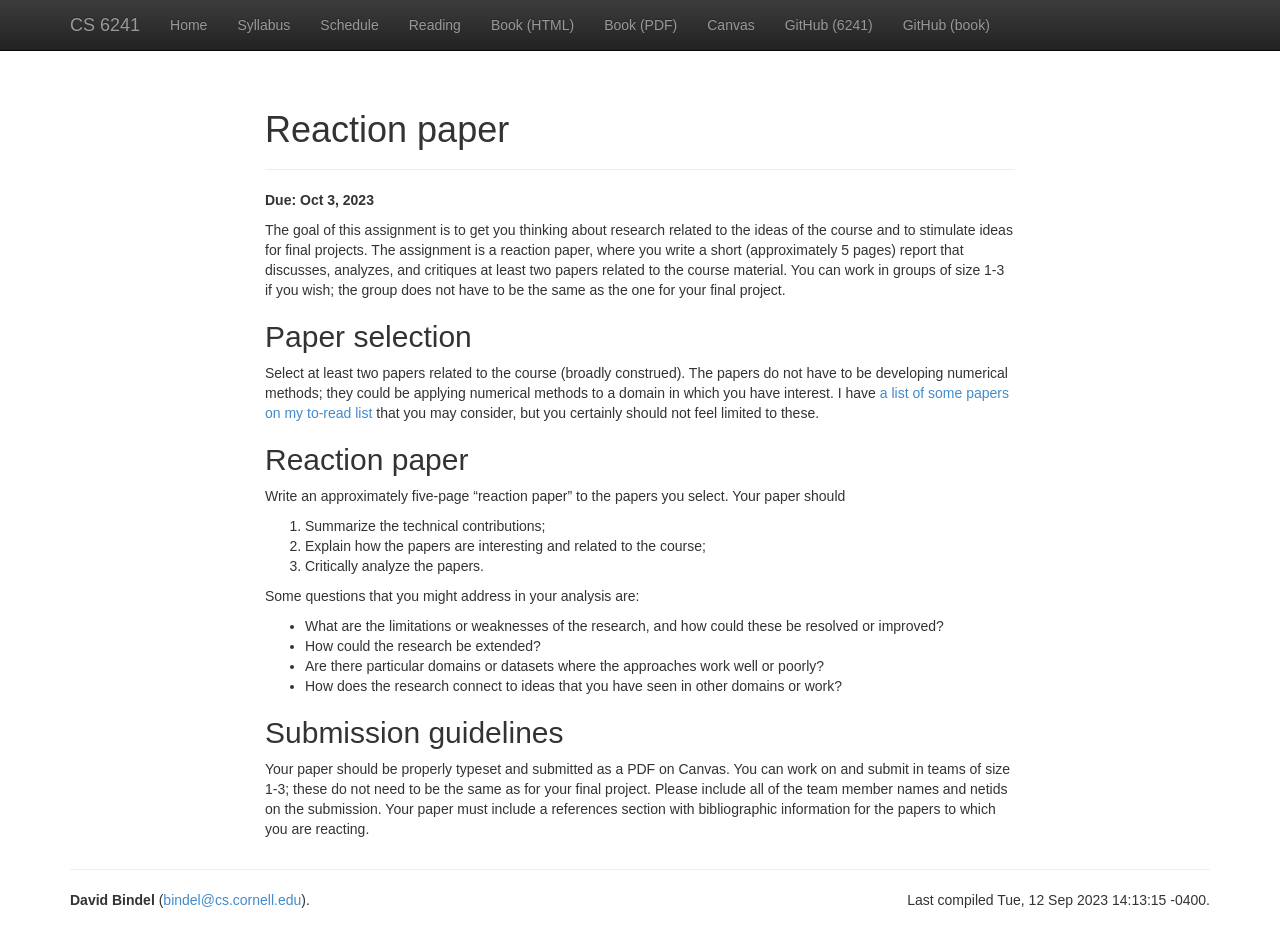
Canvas (730, 25)
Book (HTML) (532, 25)
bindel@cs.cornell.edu (232, 900)
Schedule (349, 25)
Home (188, 25)
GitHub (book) (946, 25)
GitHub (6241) (829, 25)
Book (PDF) (640, 25)
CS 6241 (105, 25)
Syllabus (263, 25)
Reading (435, 25)
